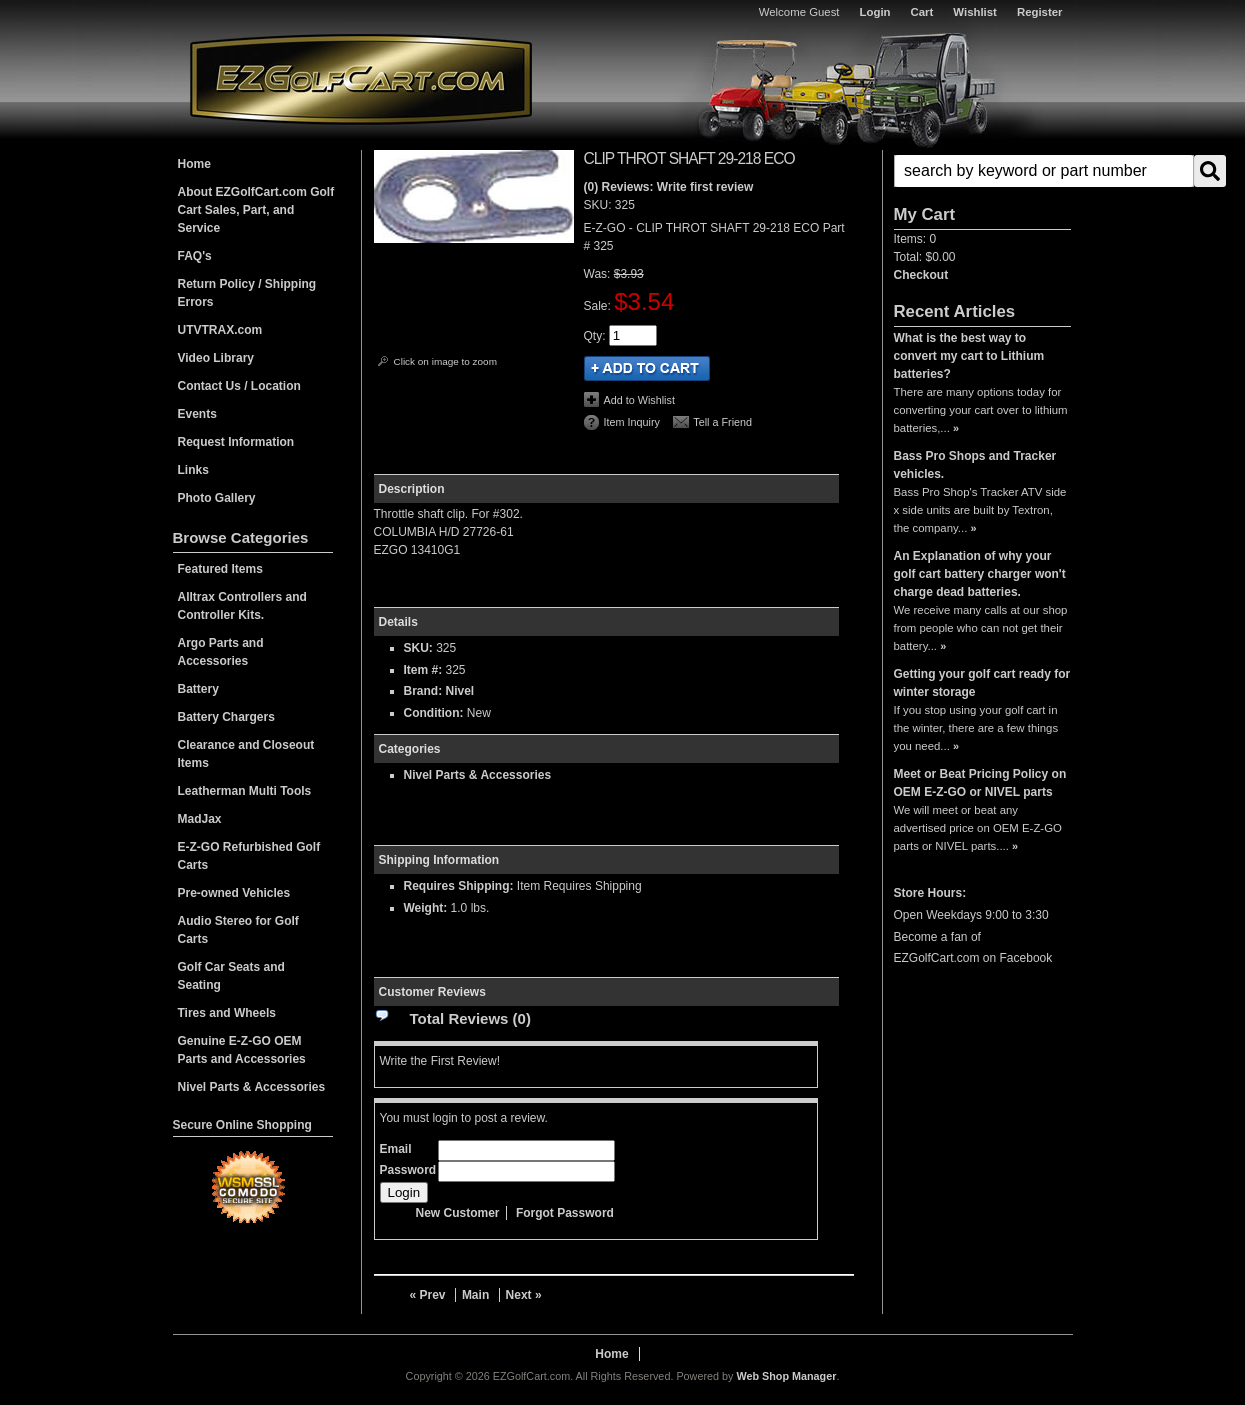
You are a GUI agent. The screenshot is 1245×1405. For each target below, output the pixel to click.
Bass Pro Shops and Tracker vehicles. (975, 465)
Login (875, 12)
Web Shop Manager (786, 1376)
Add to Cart (647, 368)
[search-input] (1044, 171)
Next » (524, 1295)
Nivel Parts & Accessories (478, 775)
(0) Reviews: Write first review (669, 187)
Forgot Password (565, 1213)
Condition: (434, 713)
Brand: (423, 691)
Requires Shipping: (459, 886)
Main (475, 1295)
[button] (982, 171)
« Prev (428, 1295)
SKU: (599, 205)
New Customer (458, 1213)
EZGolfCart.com (361, 78)
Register (1040, 12)
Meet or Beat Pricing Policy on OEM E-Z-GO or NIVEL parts (980, 783)
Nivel (460, 691)
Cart (922, 12)
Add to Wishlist (639, 400)
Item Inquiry (632, 422)
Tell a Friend (722, 422)
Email (396, 1149)
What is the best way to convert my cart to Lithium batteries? (969, 356)
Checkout (921, 275)
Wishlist (975, 12)
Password (408, 1170)
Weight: (426, 908)
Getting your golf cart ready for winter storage (982, 683)
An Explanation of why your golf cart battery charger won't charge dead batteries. (980, 574)
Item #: (425, 670)
